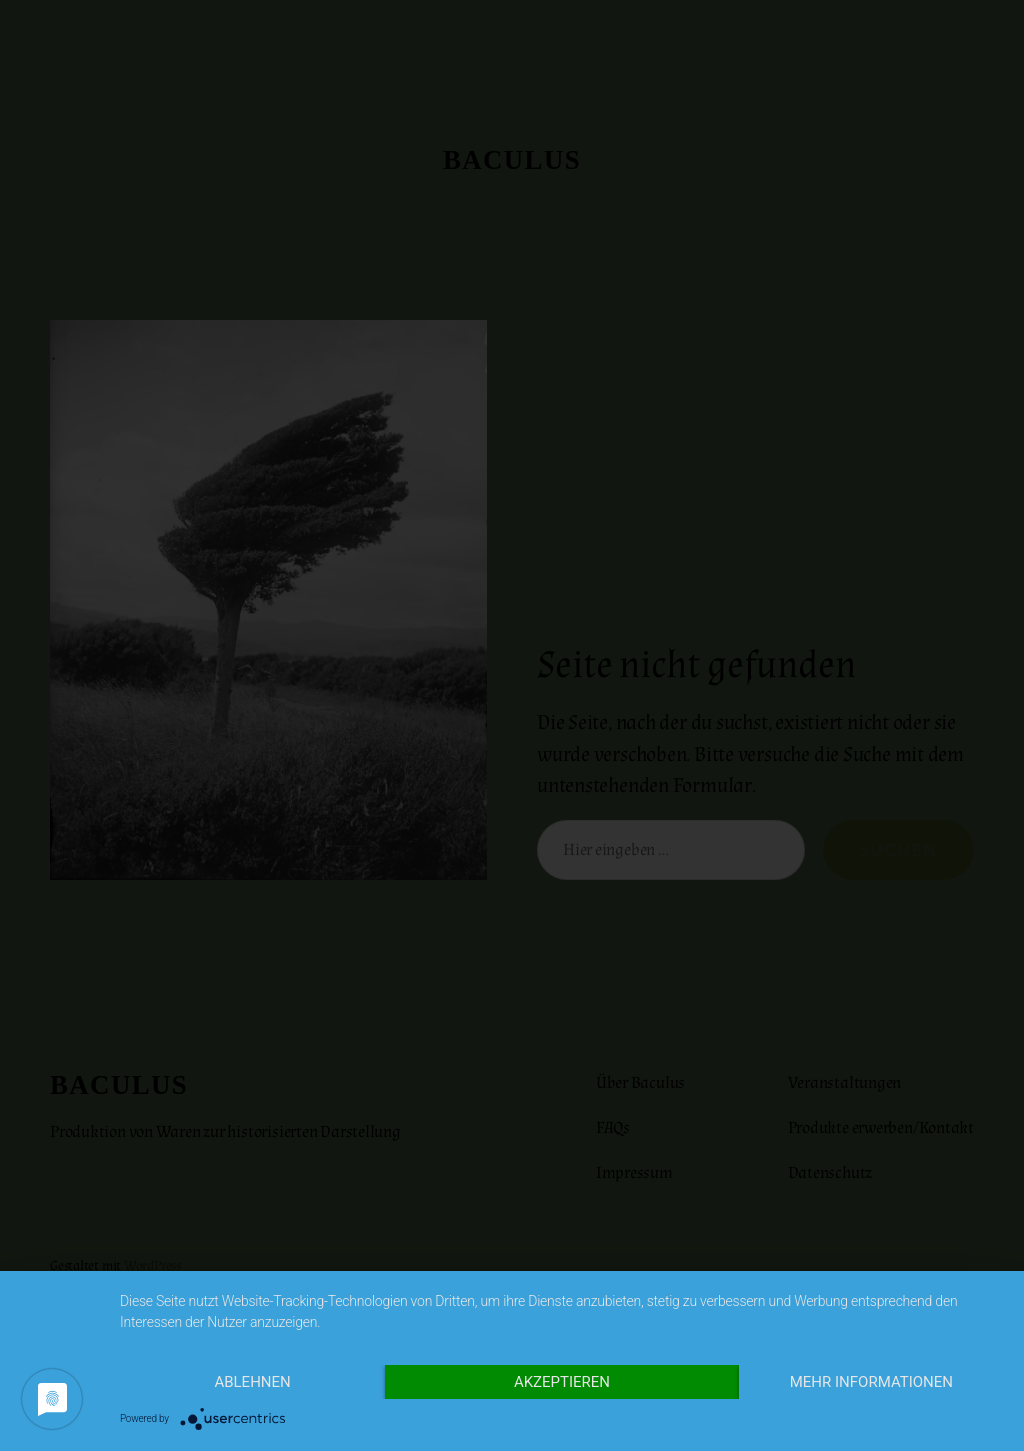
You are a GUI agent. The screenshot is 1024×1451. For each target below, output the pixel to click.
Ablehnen (252, 1382)
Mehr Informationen (871, 1382)
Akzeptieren (562, 1382)
